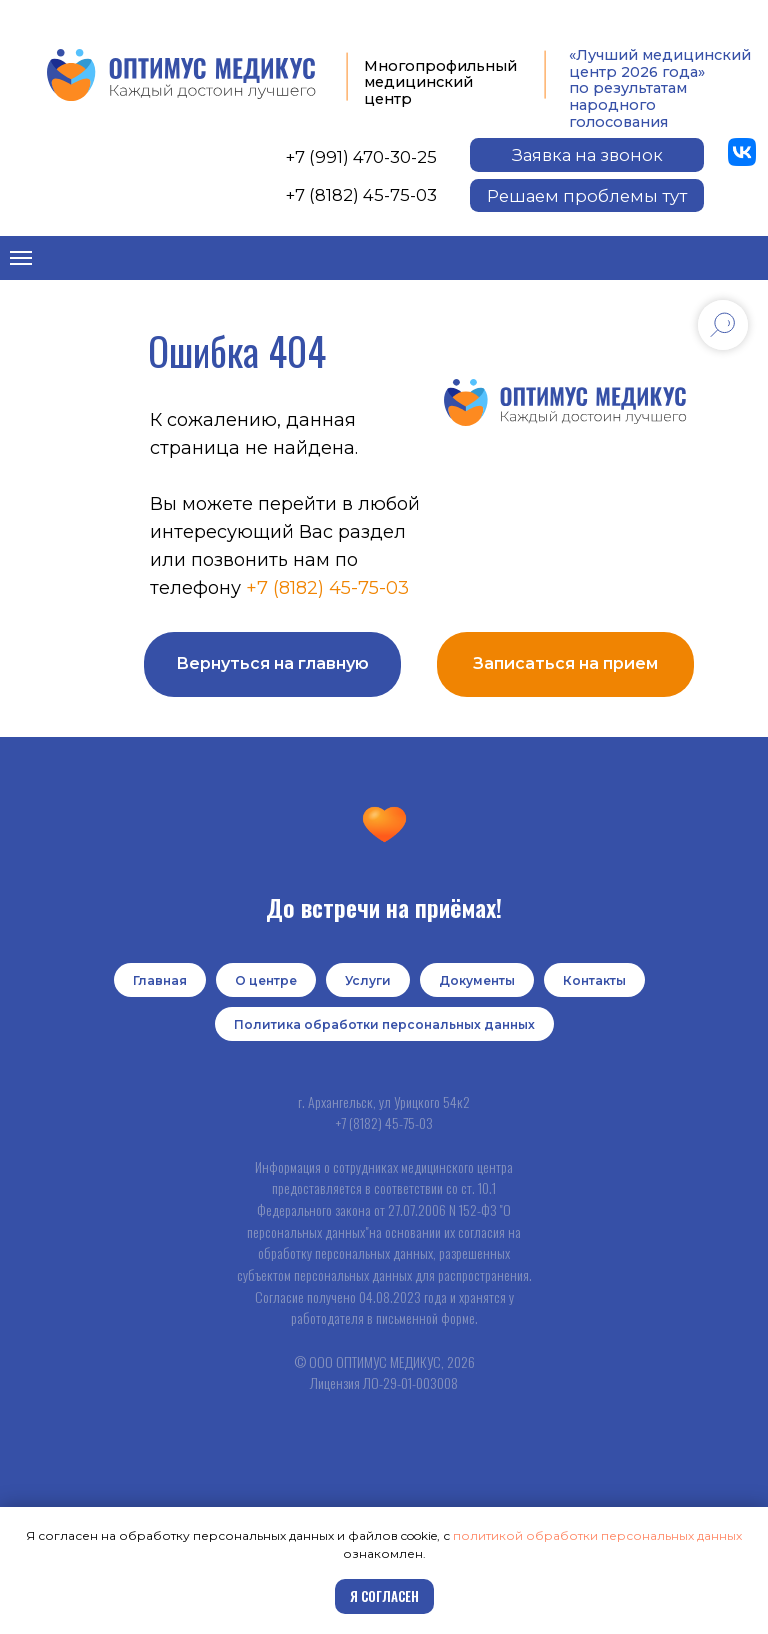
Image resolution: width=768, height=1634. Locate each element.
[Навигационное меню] (21, 258)
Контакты (594, 980)
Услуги (368, 980)
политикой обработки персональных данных (597, 1535)
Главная (160, 980)
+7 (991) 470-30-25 (361, 157)
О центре (266, 980)
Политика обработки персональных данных (384, 1024)
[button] (587, 155)
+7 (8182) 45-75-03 (361, 195)
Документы (477, 980)
